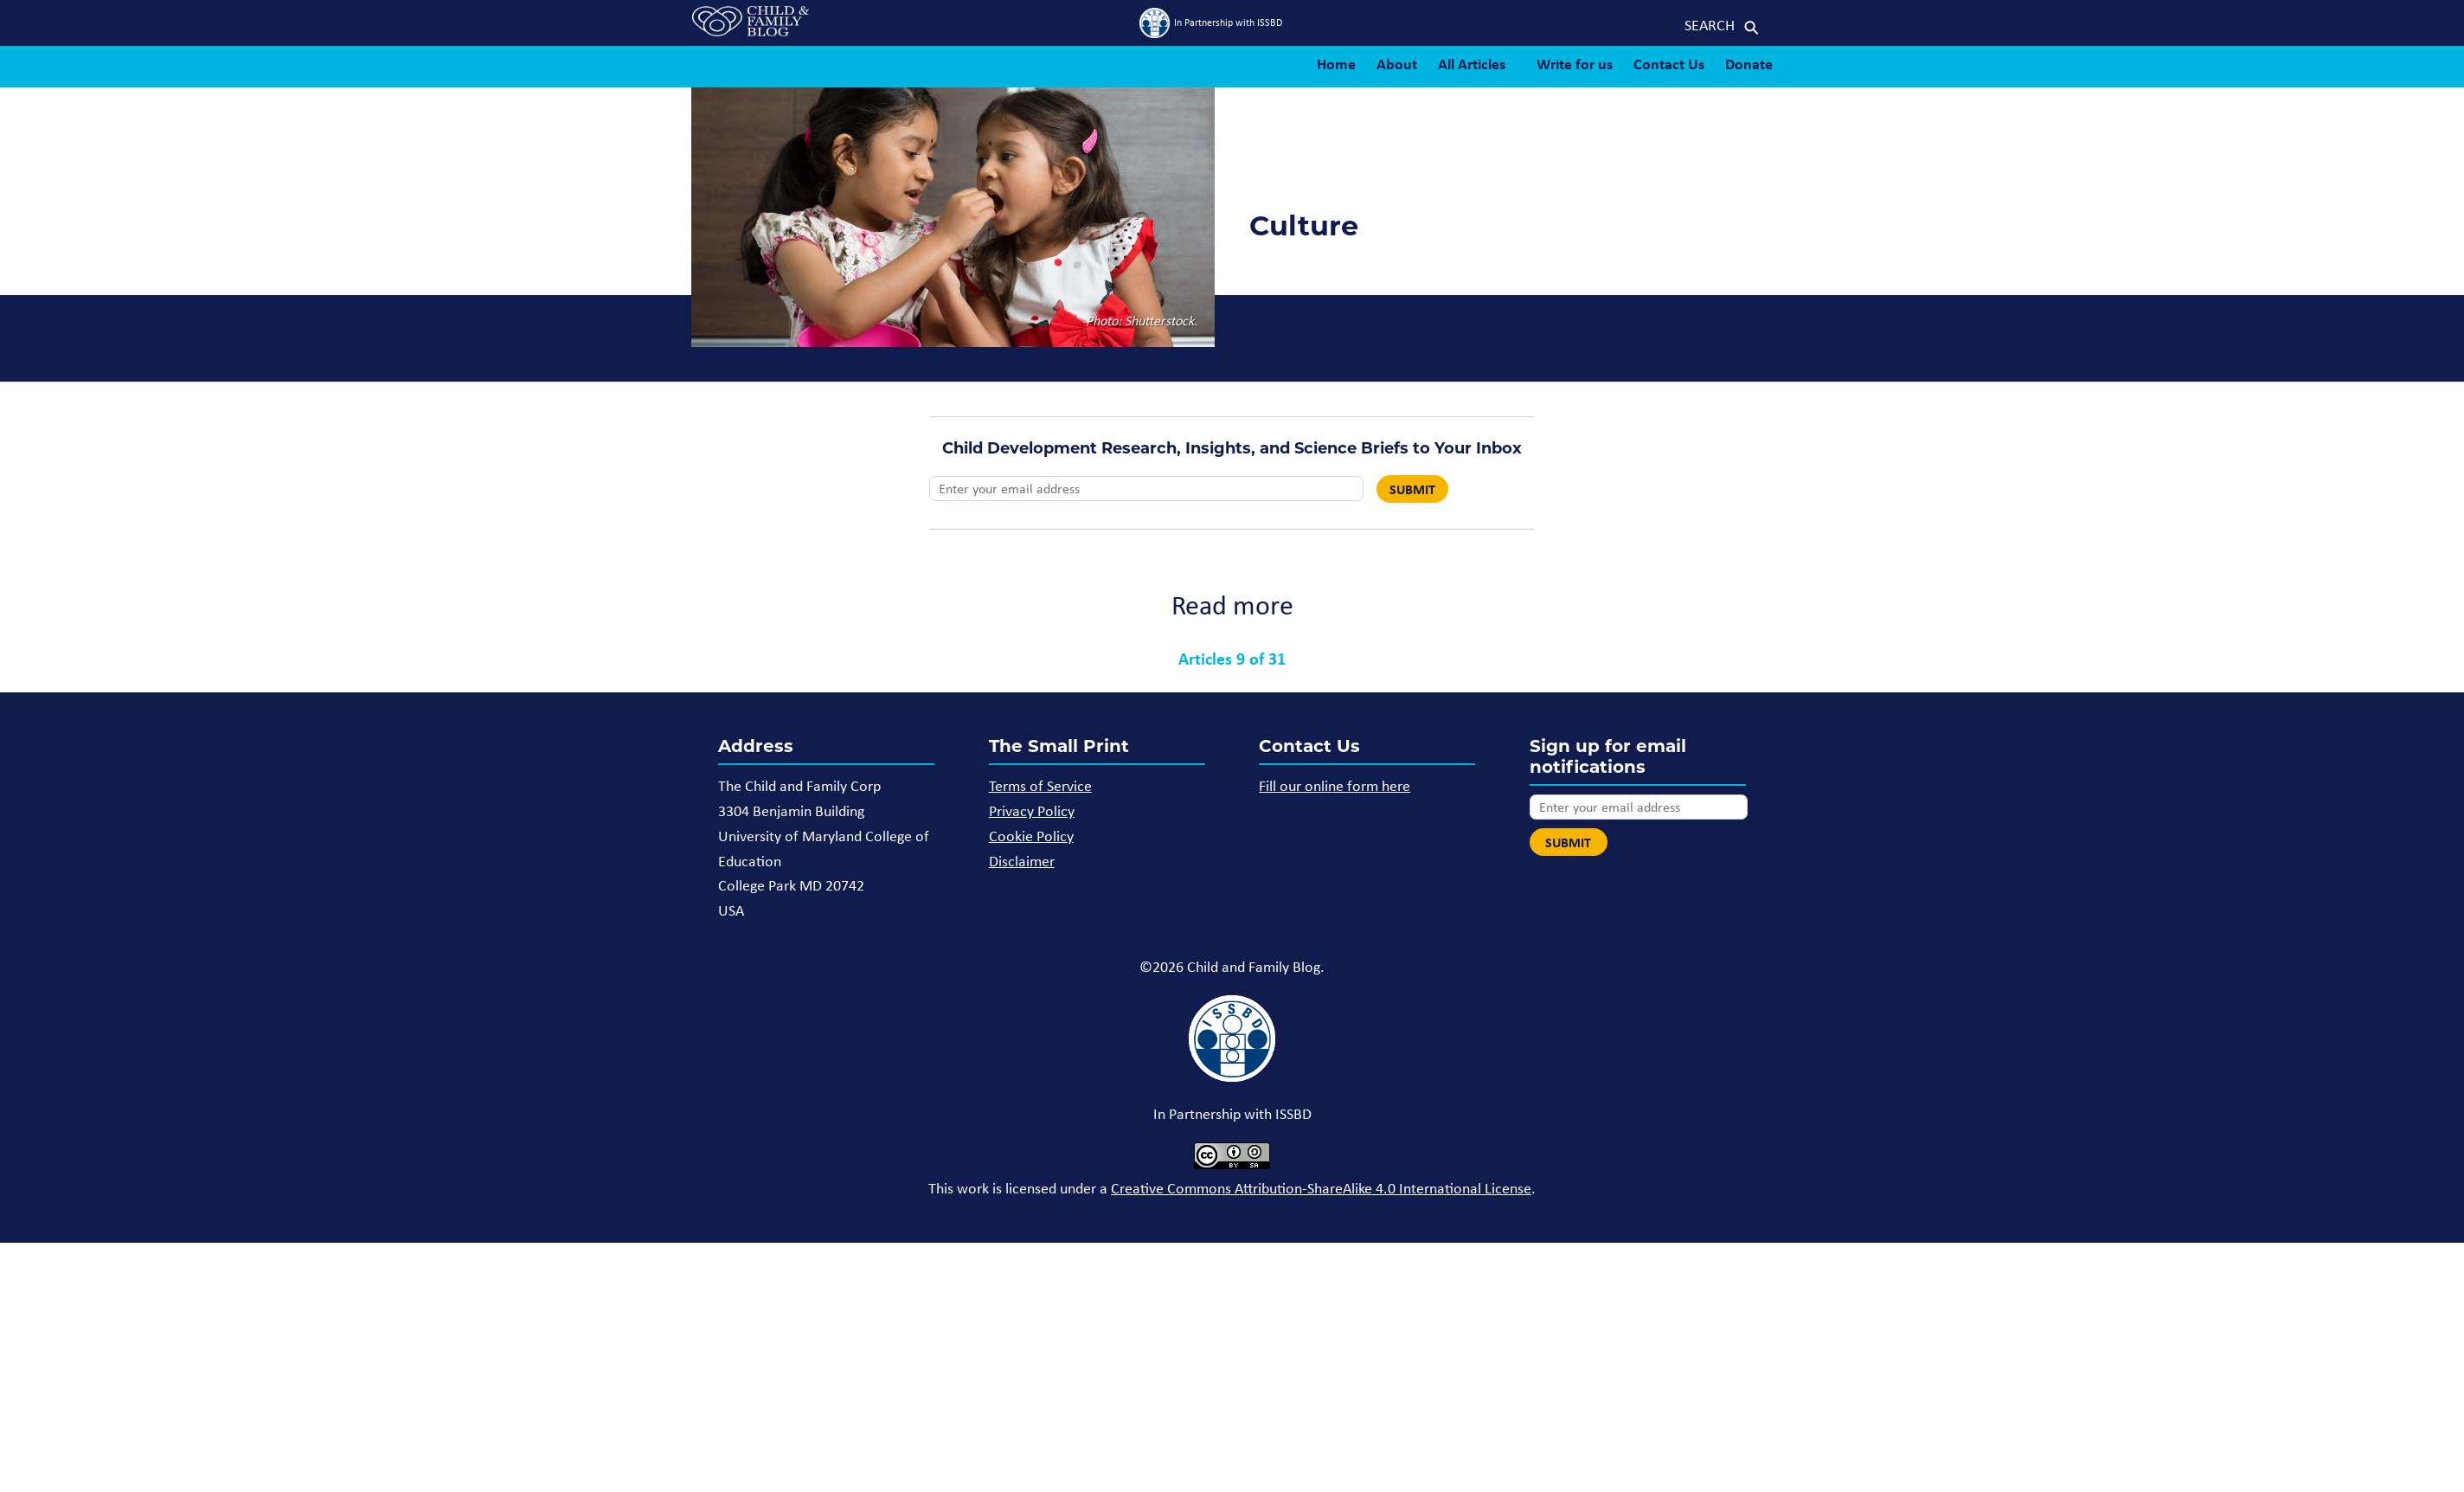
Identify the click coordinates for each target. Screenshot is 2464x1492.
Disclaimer (1022, 861)
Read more (1232, 604)
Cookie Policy (1031, 836)
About (1396, 63)
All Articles (1471, 63)
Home (1336, 63)
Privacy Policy (1032, 811)
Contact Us (1668, 63)
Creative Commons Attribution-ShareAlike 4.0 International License (1321, 1188)
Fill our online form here (1334, 785)
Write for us (1575, 63)
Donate (1749, 63)
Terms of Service (1040, 785)
